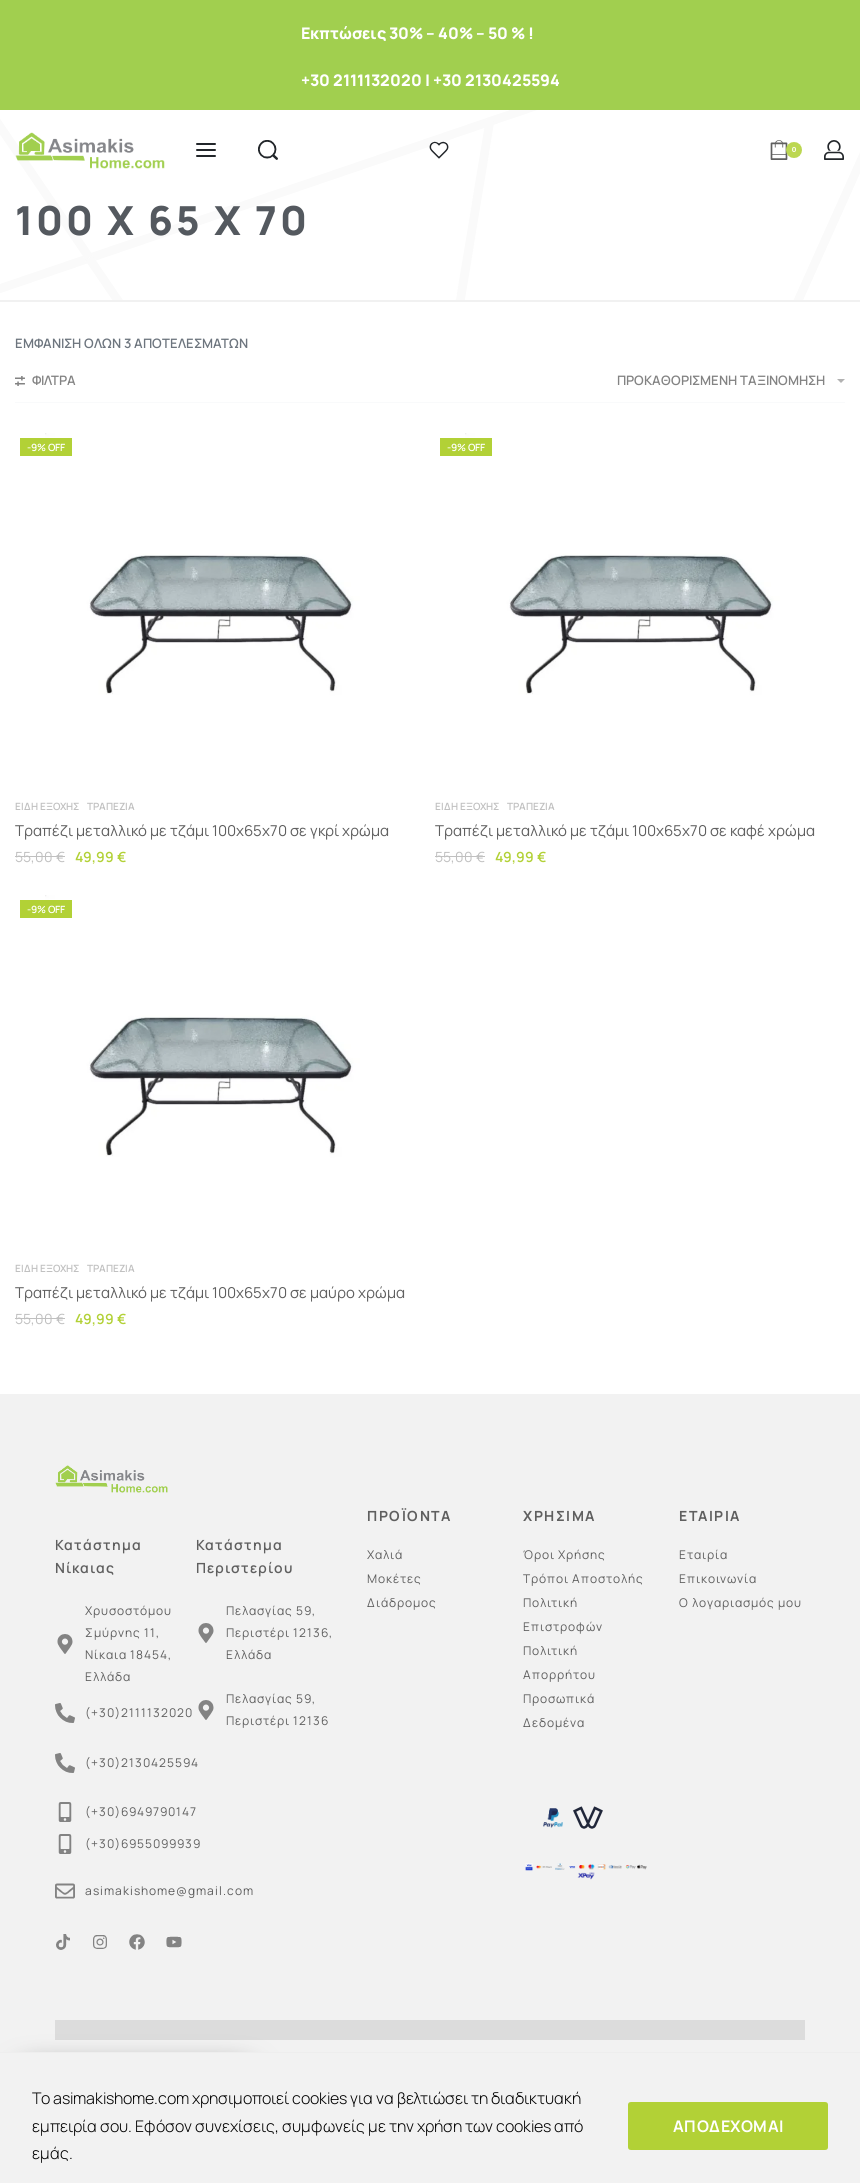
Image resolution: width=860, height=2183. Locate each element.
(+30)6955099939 (143, 1843)
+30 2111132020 (361, 80)
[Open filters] (45, 383)
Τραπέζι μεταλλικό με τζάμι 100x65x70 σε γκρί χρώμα (202, 830)
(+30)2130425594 (142, 1762)
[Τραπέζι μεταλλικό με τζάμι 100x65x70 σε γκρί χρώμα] (220, 608)
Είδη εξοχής (47, 806)
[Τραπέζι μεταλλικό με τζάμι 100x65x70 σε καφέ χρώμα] (640, 608)
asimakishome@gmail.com (169, 1890)
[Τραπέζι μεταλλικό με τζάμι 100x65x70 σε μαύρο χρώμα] (220, 1070)
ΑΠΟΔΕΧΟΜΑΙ (728, 2126)
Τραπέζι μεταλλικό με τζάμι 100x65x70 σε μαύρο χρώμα (210, 1292)
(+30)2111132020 (139, 1712)
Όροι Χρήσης (564, 1554)
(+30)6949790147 (141, 1811)
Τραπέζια (111, 806)
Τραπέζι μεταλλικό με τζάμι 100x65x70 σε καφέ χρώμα (625, 830)
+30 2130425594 (496, 80)
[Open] (439, 150)
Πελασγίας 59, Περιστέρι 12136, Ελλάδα (279, 1632)
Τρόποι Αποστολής (583, 1578)
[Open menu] (206, 150)
